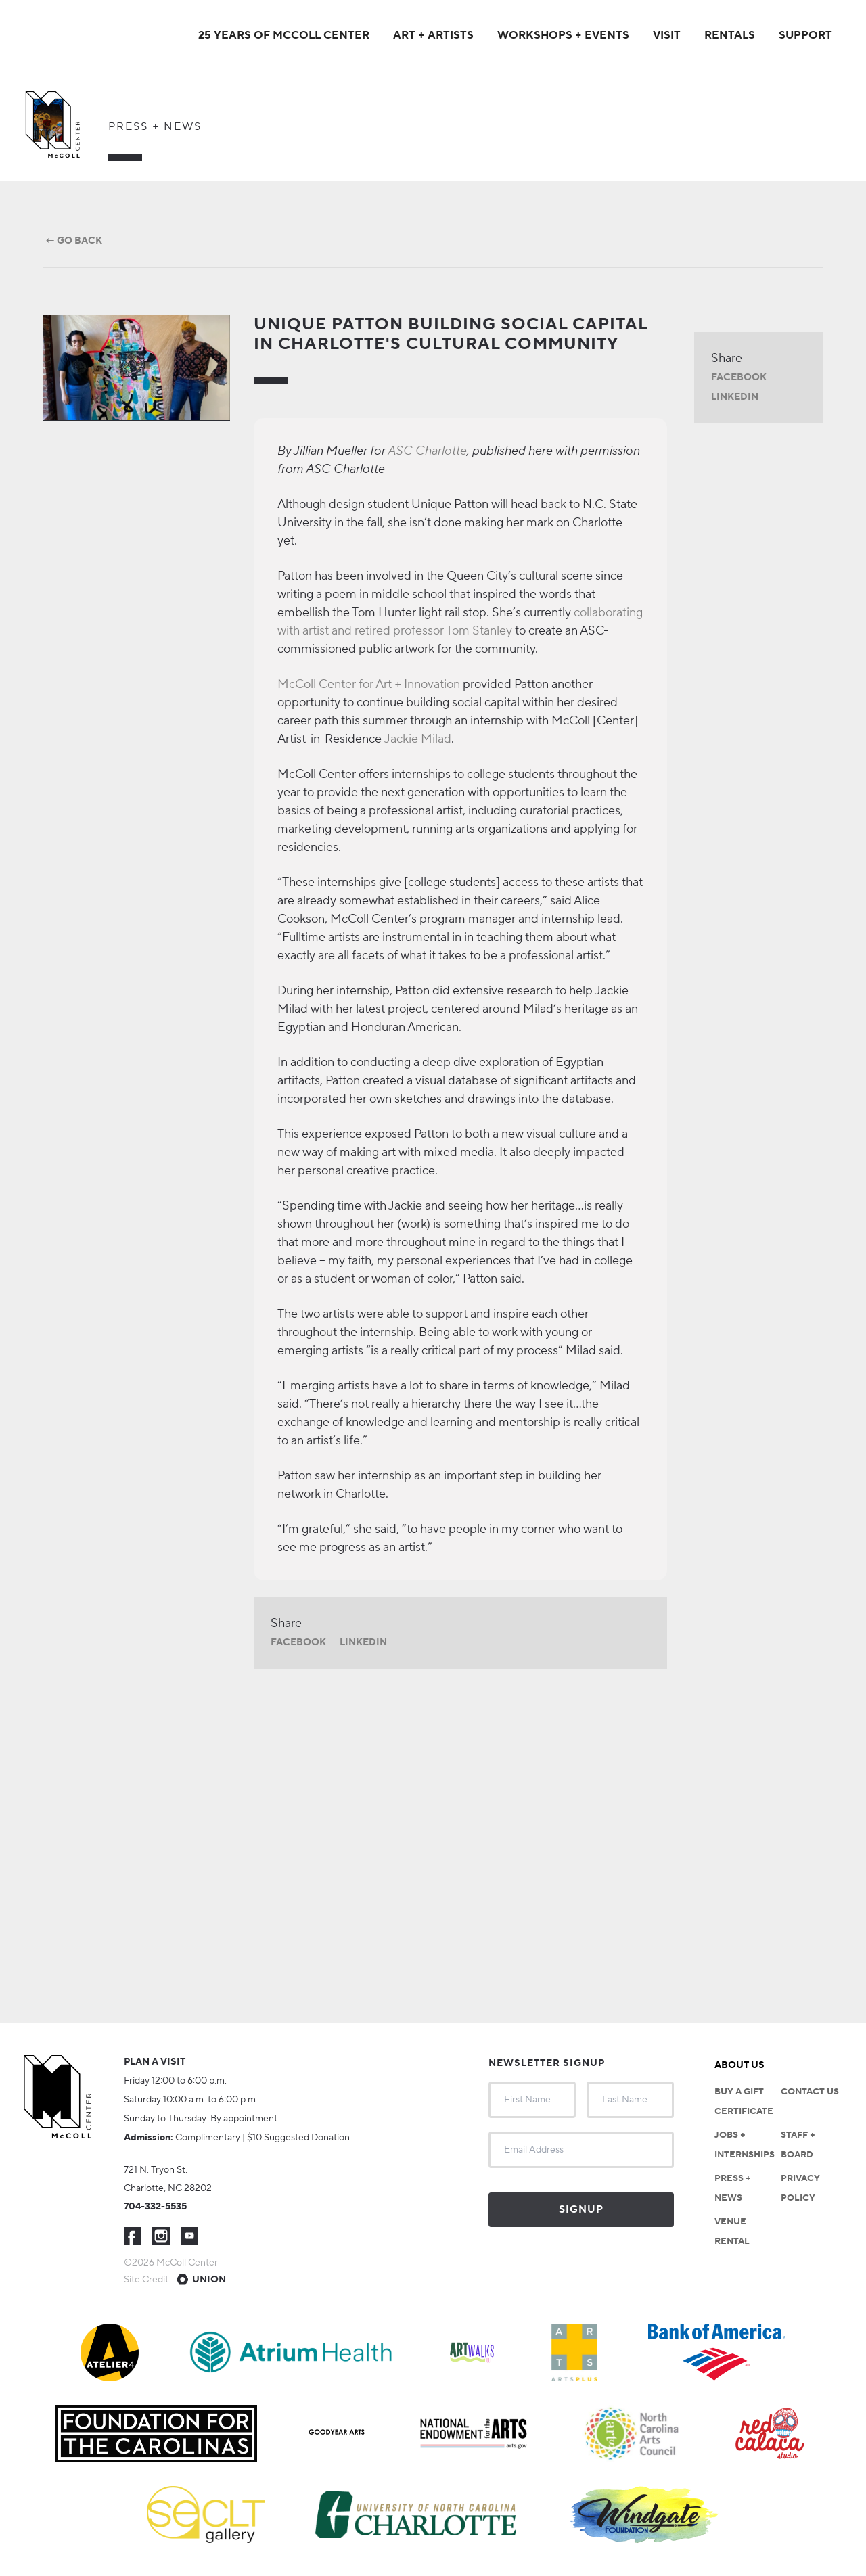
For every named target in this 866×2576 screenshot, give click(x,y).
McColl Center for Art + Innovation (368, 684)
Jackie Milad (417, 739)
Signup (581, 2209)
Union (209, 2280)
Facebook (298, 1642)
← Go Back (72, 241)
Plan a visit (154, 2062)
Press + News (155, 126)
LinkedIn (363, 1642)
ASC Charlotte (427, 451)
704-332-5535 (155, 2207)
